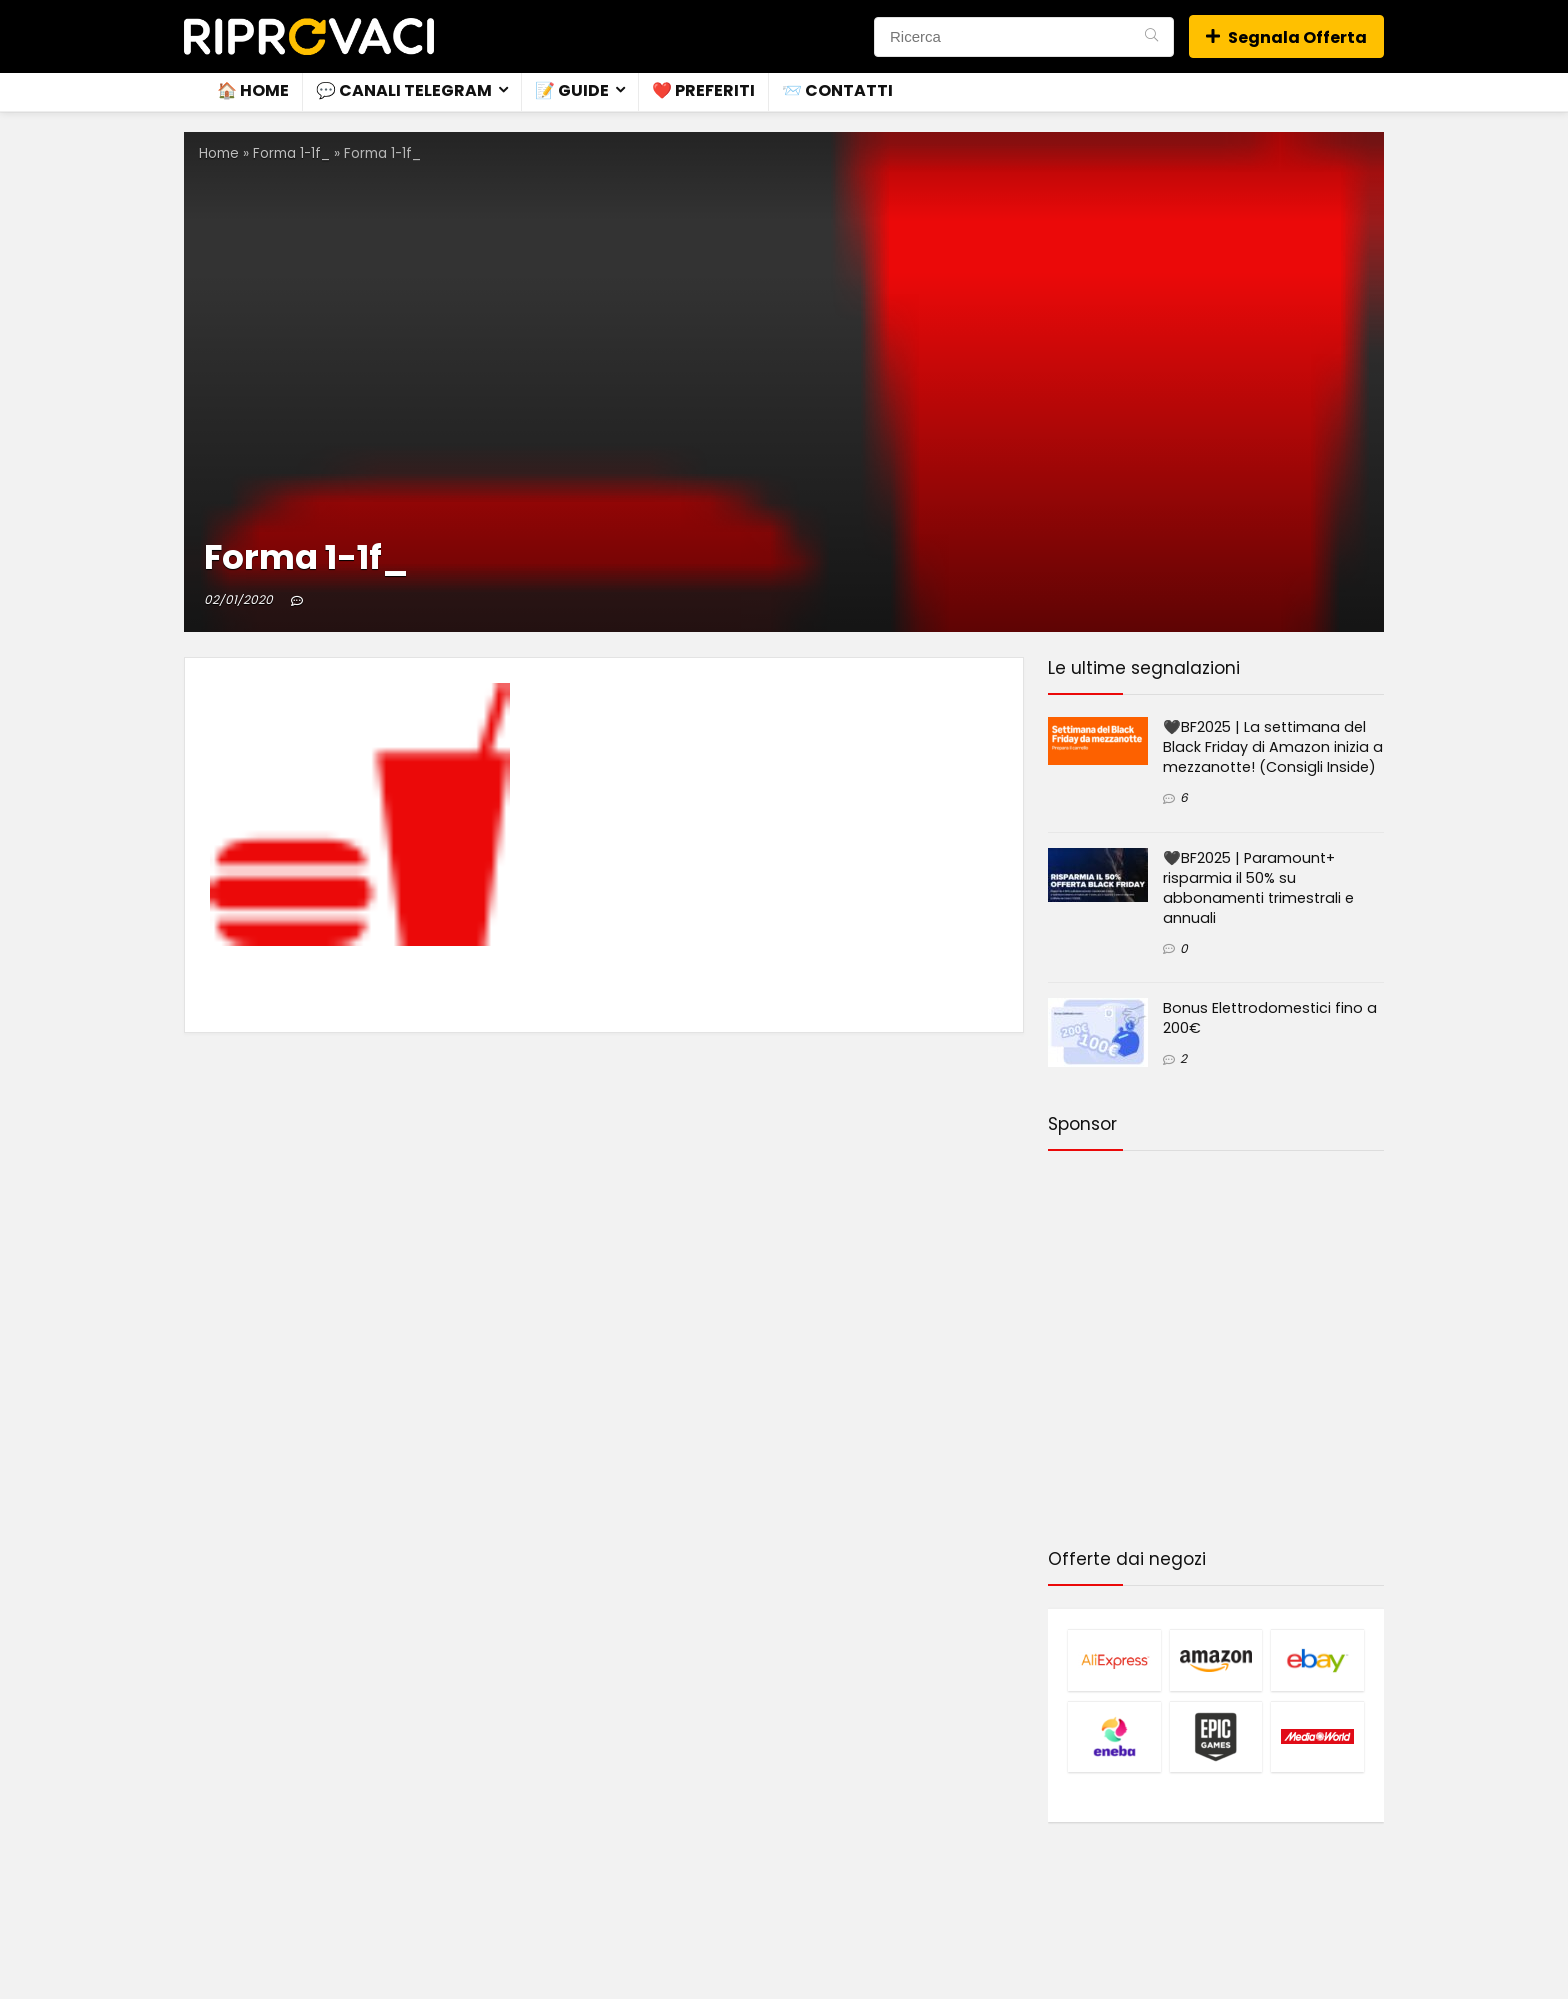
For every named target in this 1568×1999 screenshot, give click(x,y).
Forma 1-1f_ (291, 153)
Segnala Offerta (1286, 37)
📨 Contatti (837, 90)
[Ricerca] (1151, 37)
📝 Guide (572, 90)
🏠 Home (253, 90)
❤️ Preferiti (703, 90)
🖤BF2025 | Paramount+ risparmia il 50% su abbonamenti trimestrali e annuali (1258, 888)
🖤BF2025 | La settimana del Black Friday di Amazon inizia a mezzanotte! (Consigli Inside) (1273, 747)
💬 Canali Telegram (404, 90)
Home (219, 153)
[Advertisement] (1216, 1353)
